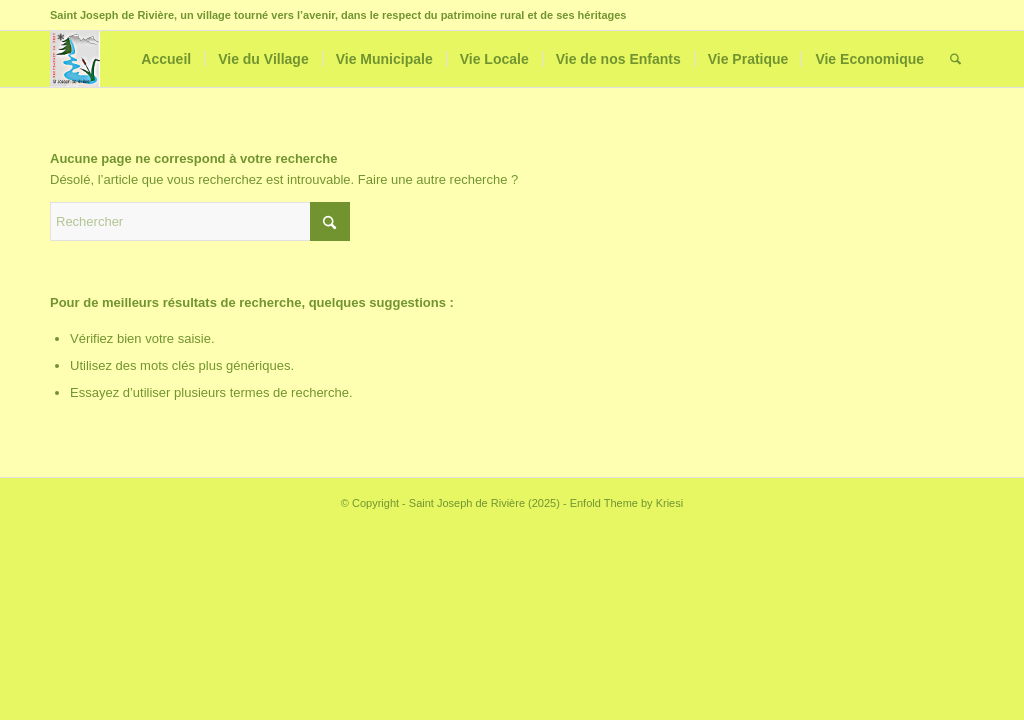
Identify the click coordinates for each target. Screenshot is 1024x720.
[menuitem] (166, 59)
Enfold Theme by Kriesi (627, 503)
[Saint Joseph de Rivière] (75, 59)
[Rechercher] (955, 59)
